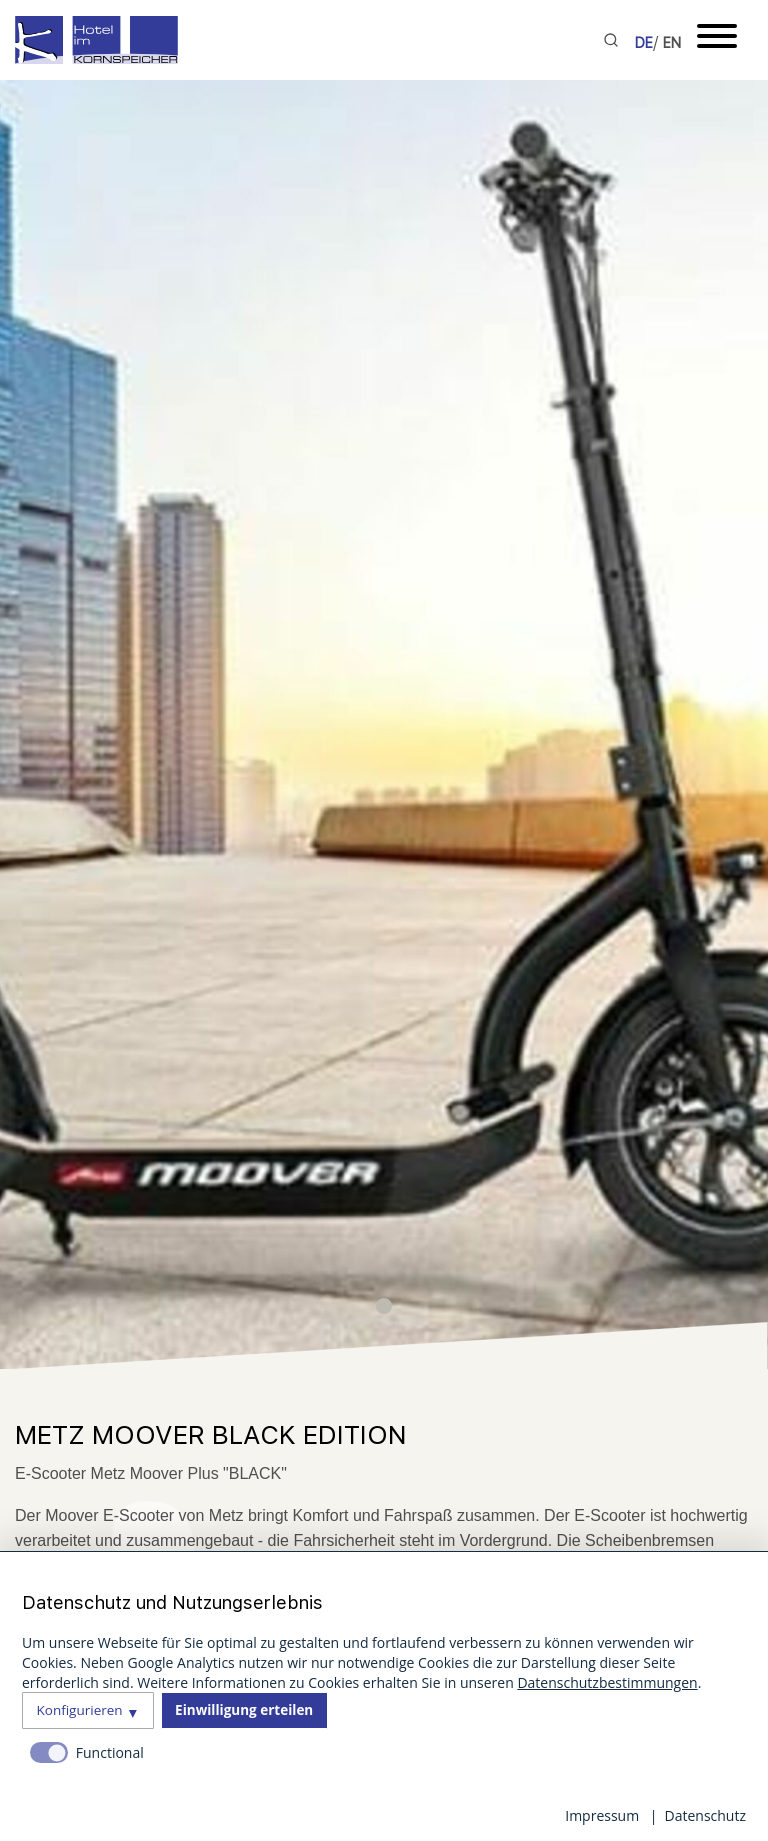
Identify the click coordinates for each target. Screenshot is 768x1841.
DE (644, 43)
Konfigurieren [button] (80, 1710)
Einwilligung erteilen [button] (244, 1710)
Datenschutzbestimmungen (607, 1682)
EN (672, 43)
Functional (110, 1752)
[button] (384, 1306)
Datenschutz (705, 1815)
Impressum (602, 1815)
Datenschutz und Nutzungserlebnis (172, 1602)
